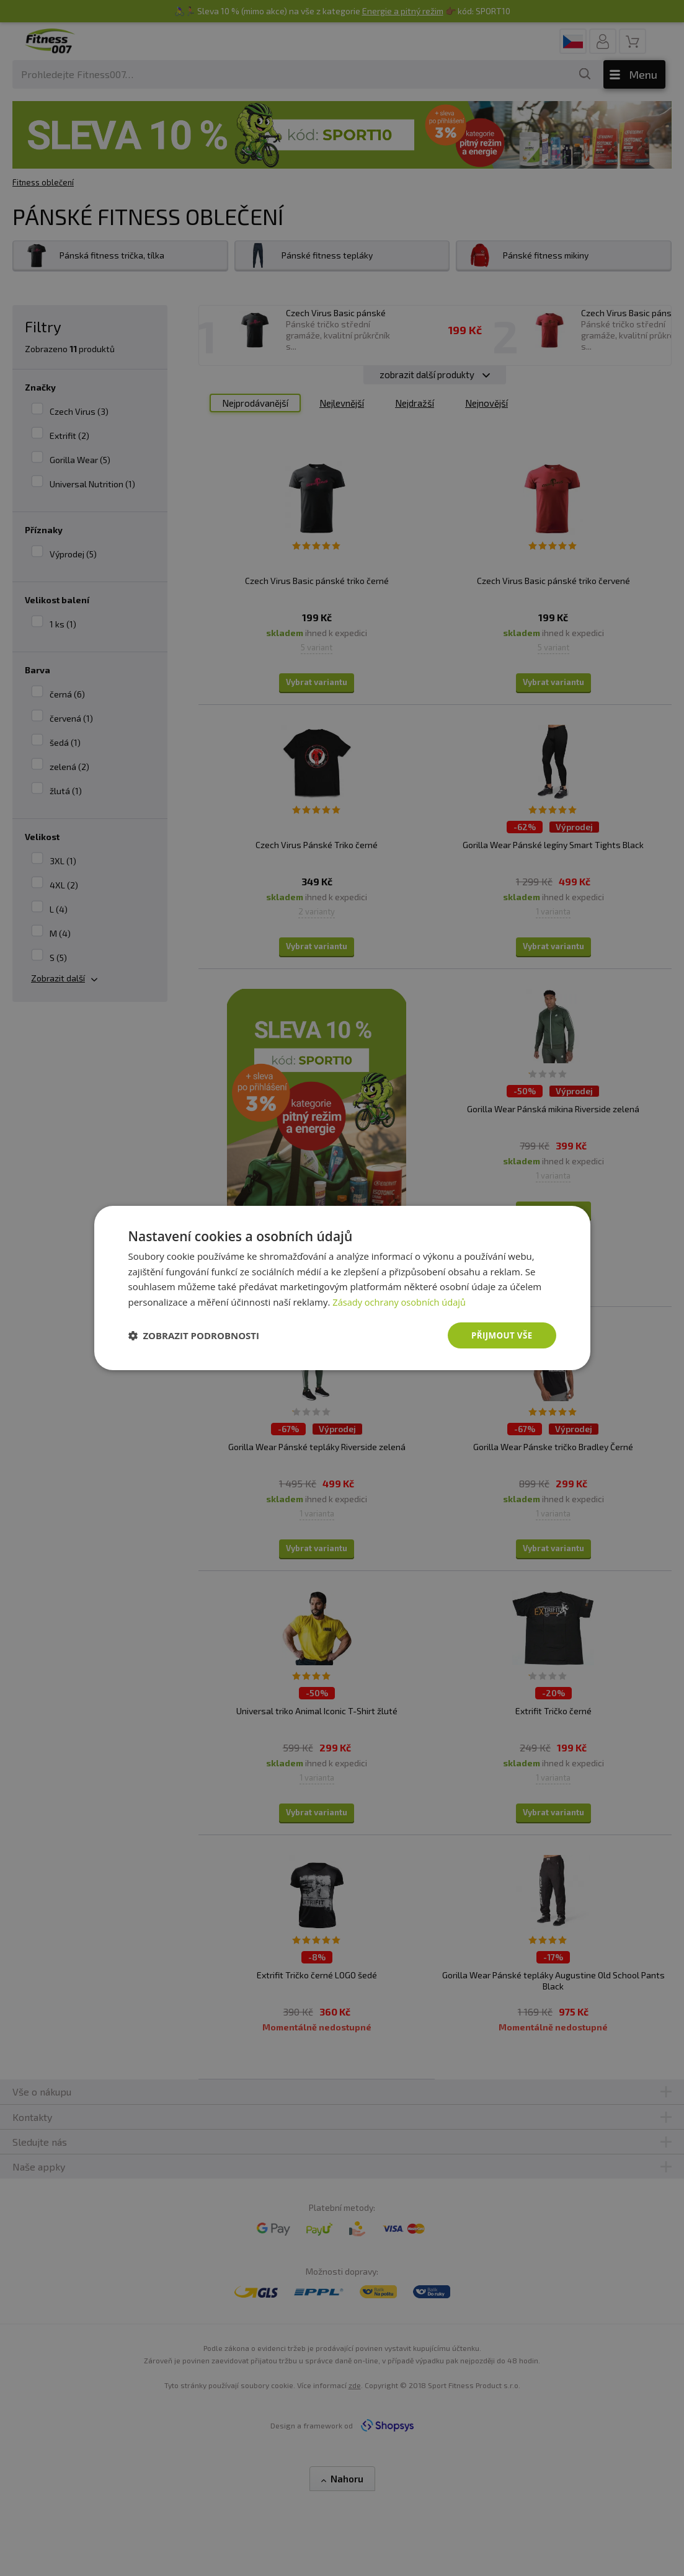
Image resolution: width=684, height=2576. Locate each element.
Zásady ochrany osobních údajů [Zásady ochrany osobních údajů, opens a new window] (400, 1301)
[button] (194, 1335)
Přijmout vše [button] (500, 1335)
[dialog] (342, 1288)
